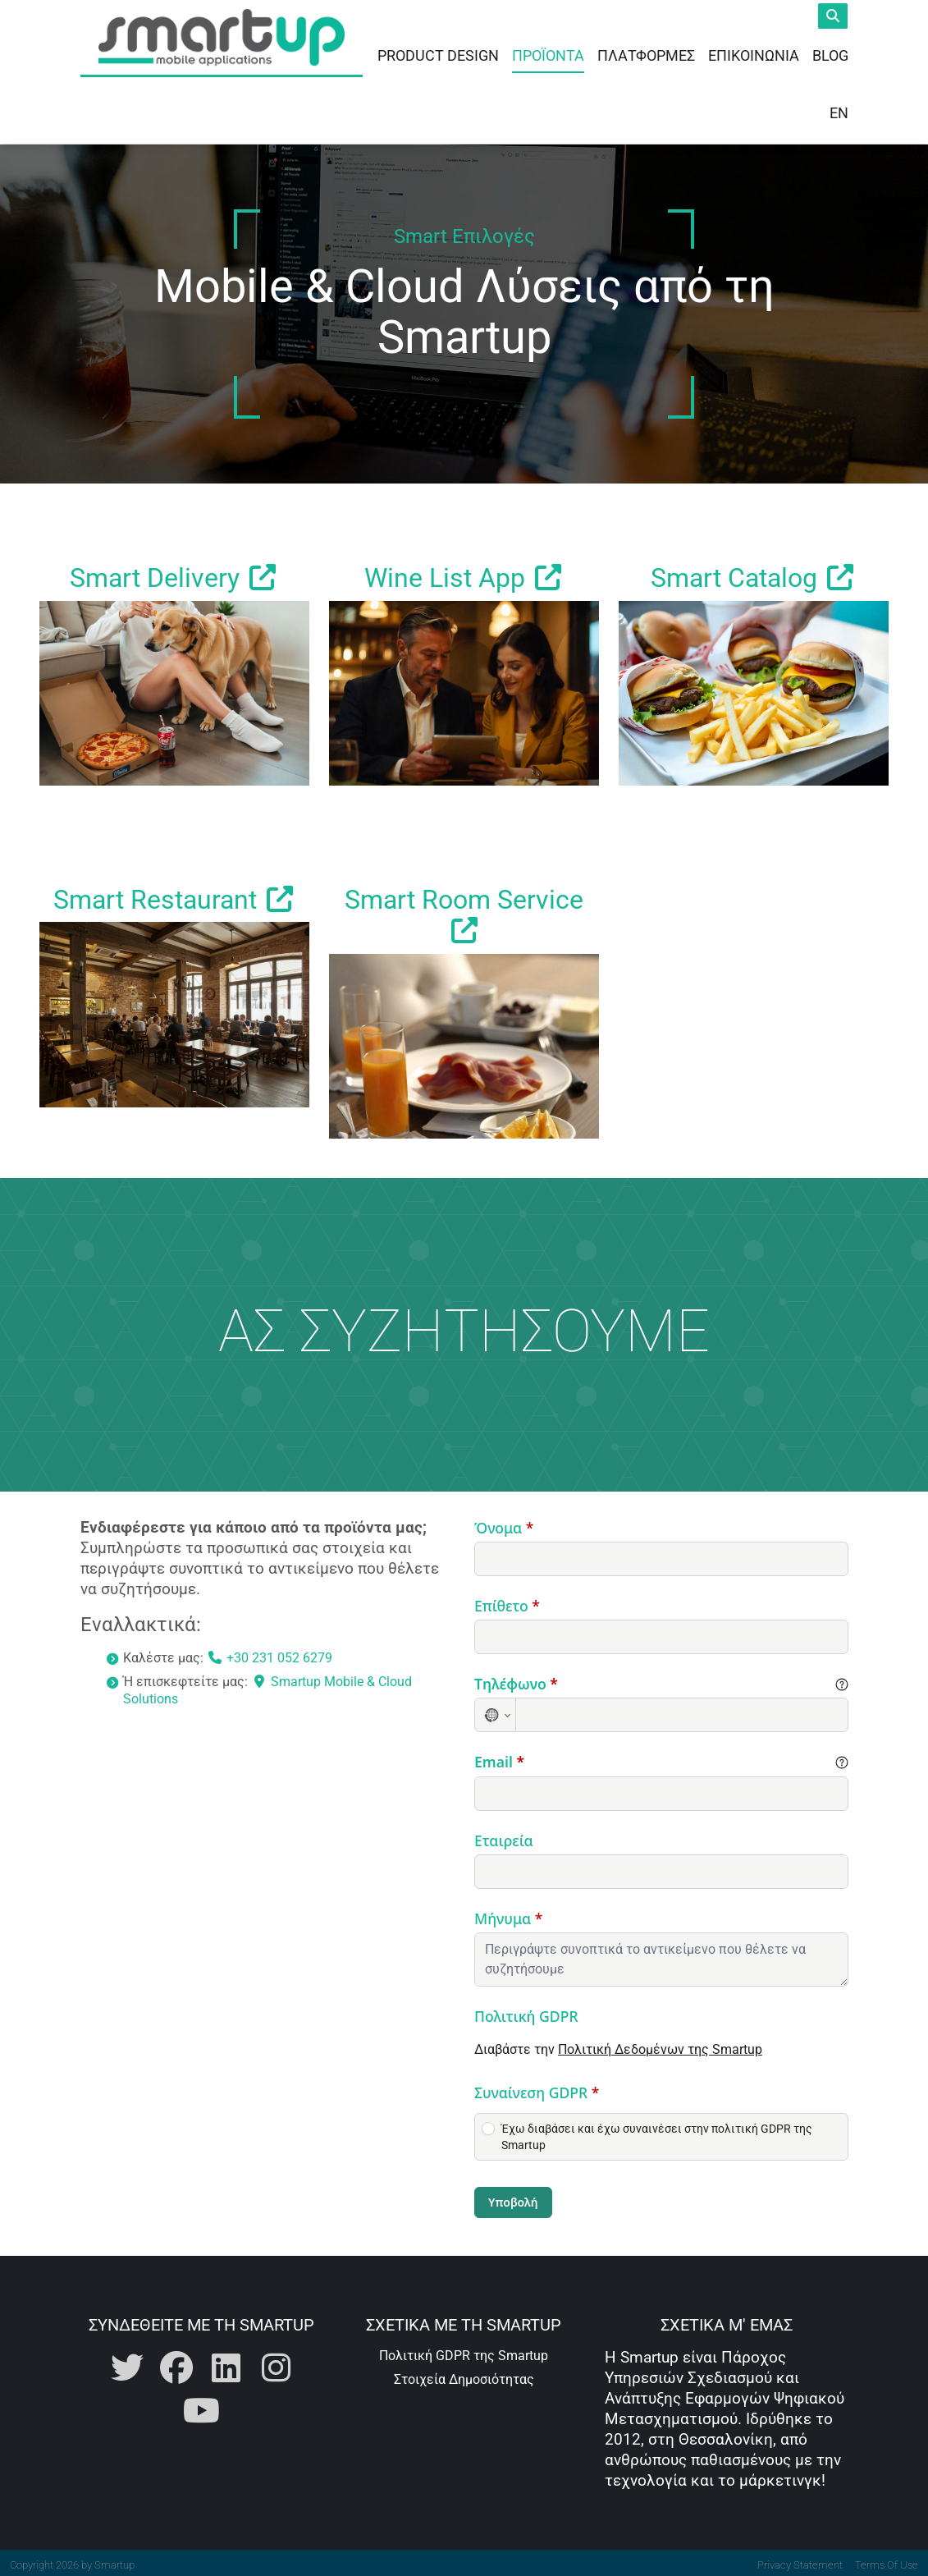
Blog (830, 52)
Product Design (438, 52)
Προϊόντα (548, 52)
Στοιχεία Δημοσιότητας (464, 2375)
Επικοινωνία (753, 52)
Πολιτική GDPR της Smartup (463, 2351)
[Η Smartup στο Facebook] (176, 2364)
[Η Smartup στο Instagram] (275, 2364)
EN (839, 110)
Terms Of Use (886, 2560)
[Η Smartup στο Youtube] (201, 2407)
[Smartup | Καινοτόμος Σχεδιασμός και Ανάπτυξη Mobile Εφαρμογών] (221, 41)
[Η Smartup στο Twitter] (127, 2364)
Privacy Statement (800, 2560)
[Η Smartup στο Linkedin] (226, 2364)
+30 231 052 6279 (269, 1654)
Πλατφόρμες (646, 52)
